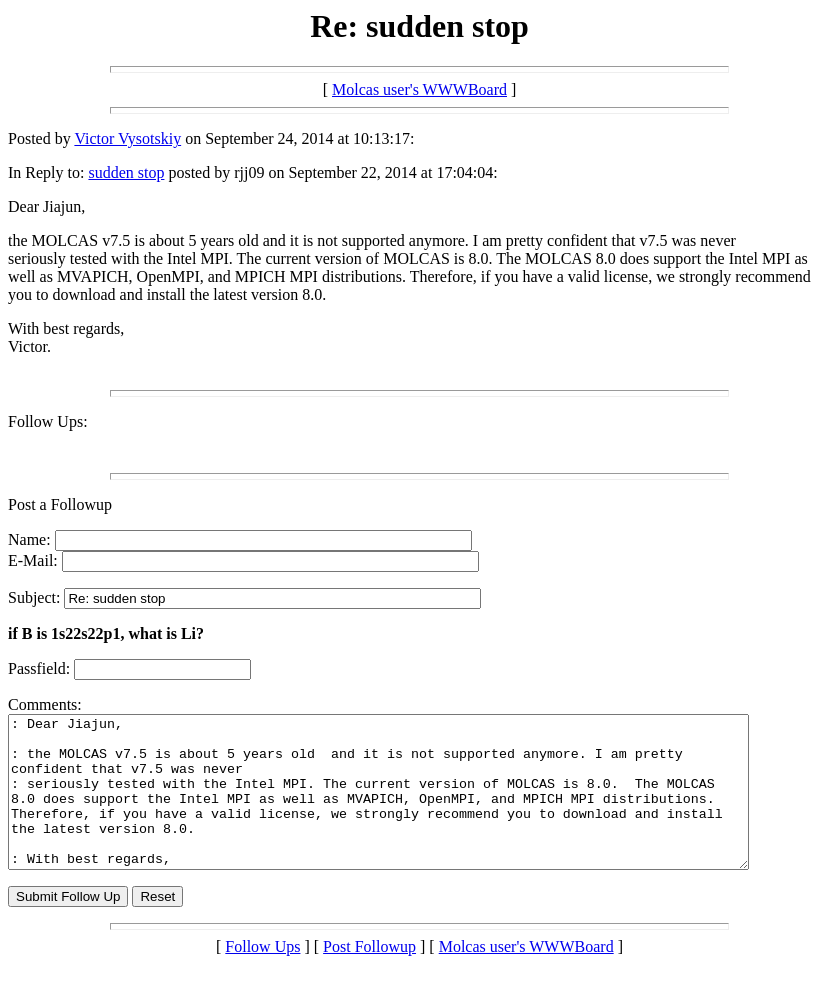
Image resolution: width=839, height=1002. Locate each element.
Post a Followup (60, 504)
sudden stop (126, 172)
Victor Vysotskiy (127, 138)
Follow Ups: (48, 421)
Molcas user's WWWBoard (419, 89)
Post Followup (369, 976)
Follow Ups (262, 976)
